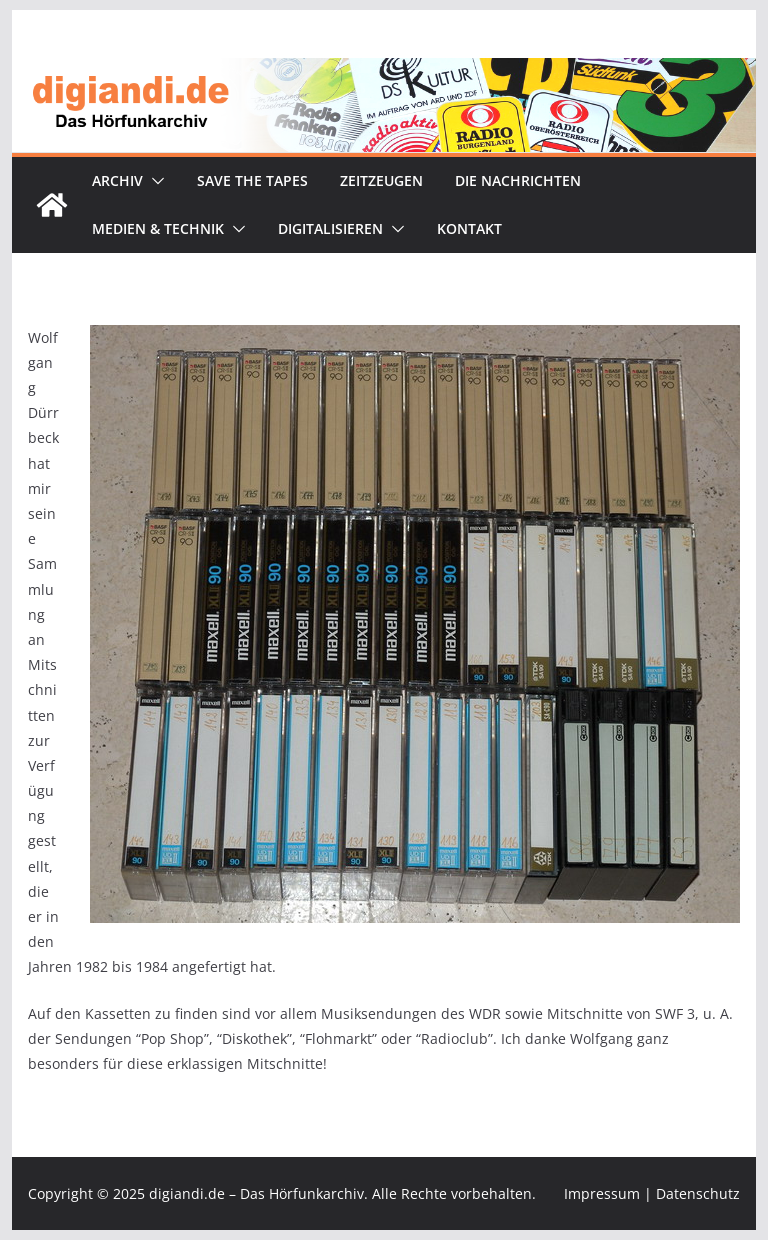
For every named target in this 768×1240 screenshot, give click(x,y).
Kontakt (469, 228)
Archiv (117, 180)
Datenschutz (698, 1193)
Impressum (602, 1193)
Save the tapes (252, 180)
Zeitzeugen (381, 180)
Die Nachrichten (518, 180)
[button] (154, 181)
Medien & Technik (158, 228)
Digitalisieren (330, 228)
